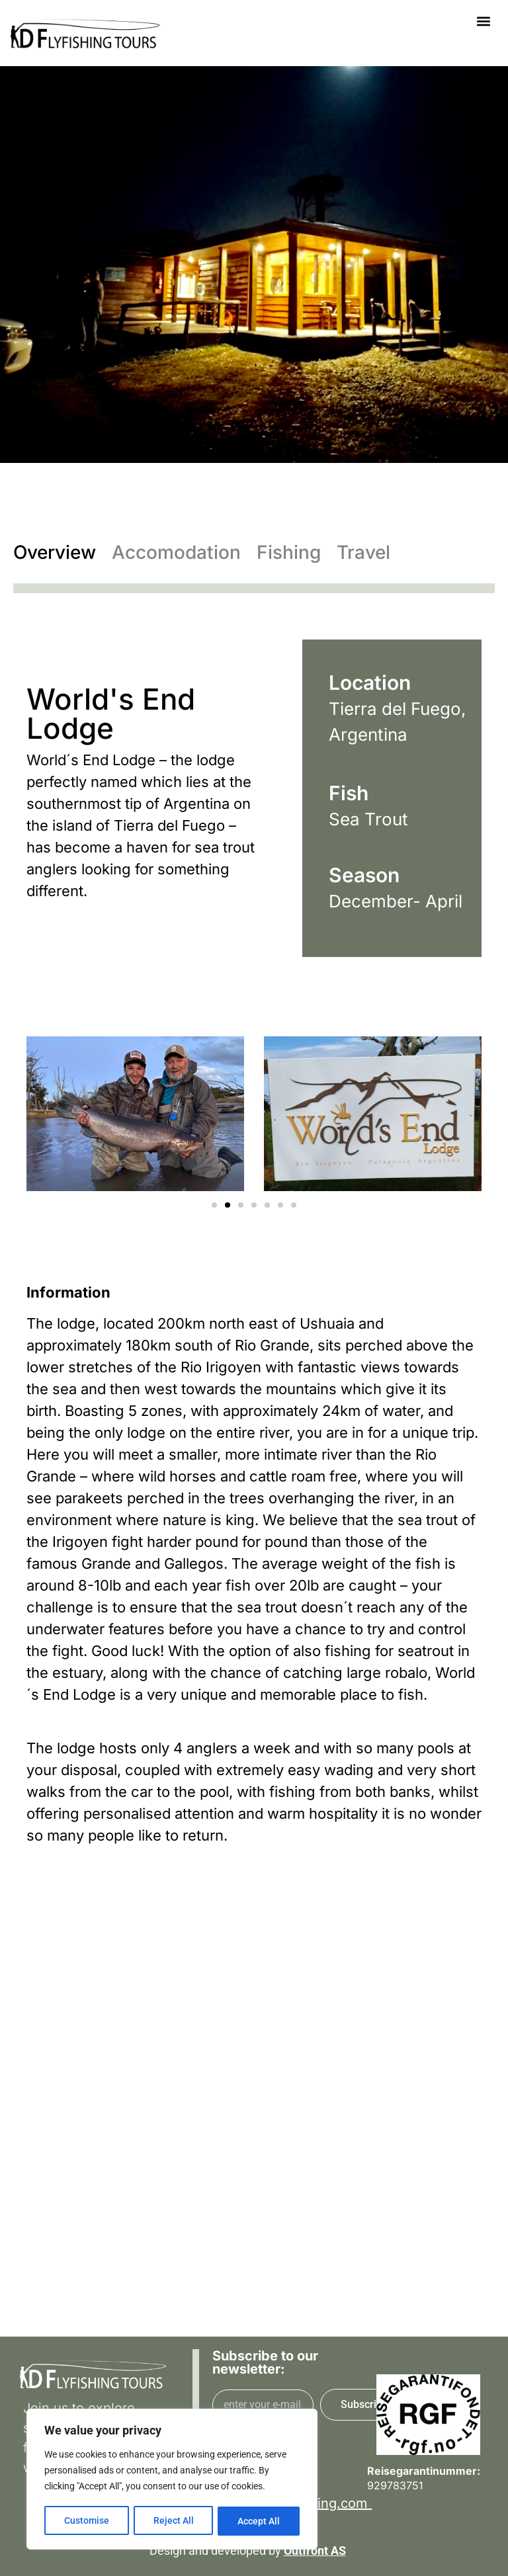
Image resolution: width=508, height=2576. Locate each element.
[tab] (62, 552)
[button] (484, 21)
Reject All (173, 2521)
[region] (172, 2480)
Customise (86, 2521)
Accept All (259, 2521)
